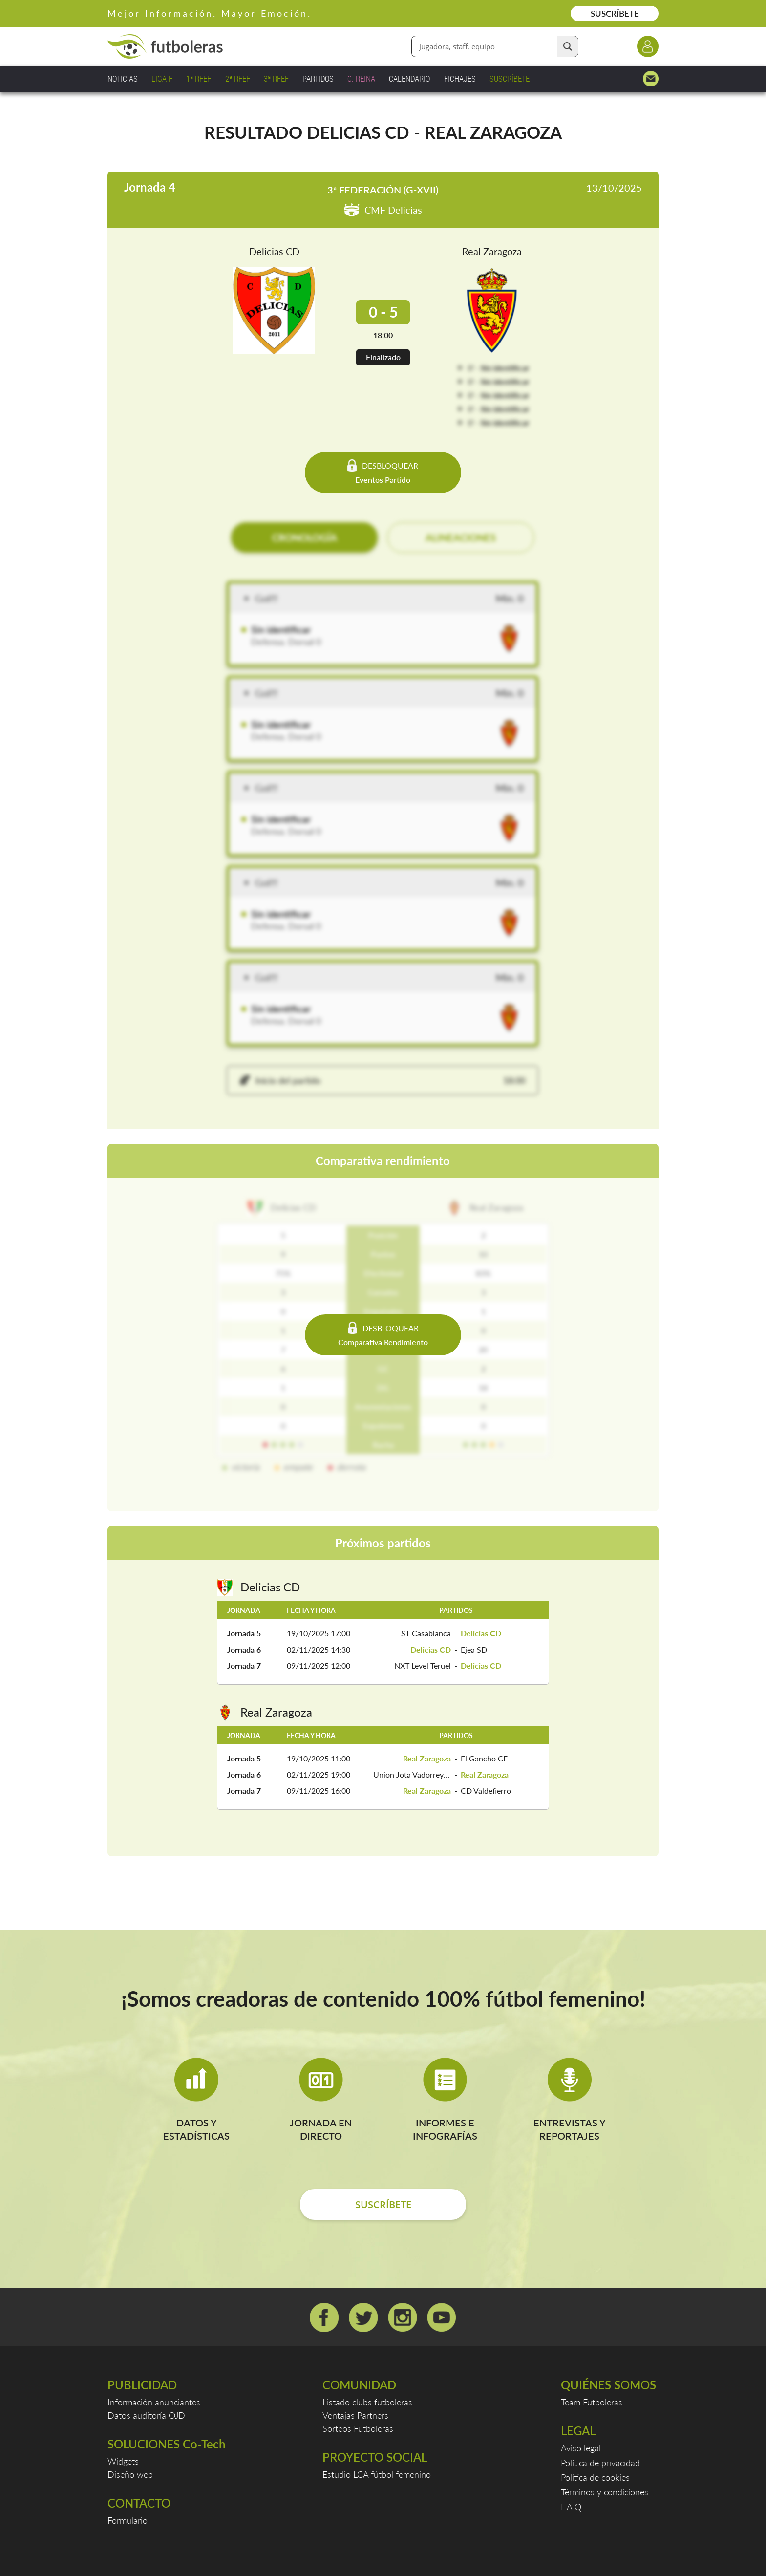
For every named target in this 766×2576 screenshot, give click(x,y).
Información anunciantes (153, 2402)
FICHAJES (460, 78)
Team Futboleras (591, 2402)
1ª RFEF (198, 78)
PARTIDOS (318, 78)
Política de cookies (595, 2477)
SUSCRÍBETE (615, 13)
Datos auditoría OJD (146, 2415)
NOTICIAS (122, 78)
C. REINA (361, 78)
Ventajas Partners (355, 2415)
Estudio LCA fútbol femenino (376, 2474)
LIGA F (161, 78)
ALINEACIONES (461, 537)
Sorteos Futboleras (357, 2428)
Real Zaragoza (492, 251)
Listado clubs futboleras (367, 2402)
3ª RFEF (276, 78)
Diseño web (130, 2474)
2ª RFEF (237, 78)
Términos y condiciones (604, 2492)
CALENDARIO (409, 78)
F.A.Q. (572, 2506)
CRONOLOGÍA (304, 537)
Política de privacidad (600, 2462)
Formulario (127, 2520)
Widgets (123, 2461)
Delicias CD (274, 251)
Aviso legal (581, 2448)
